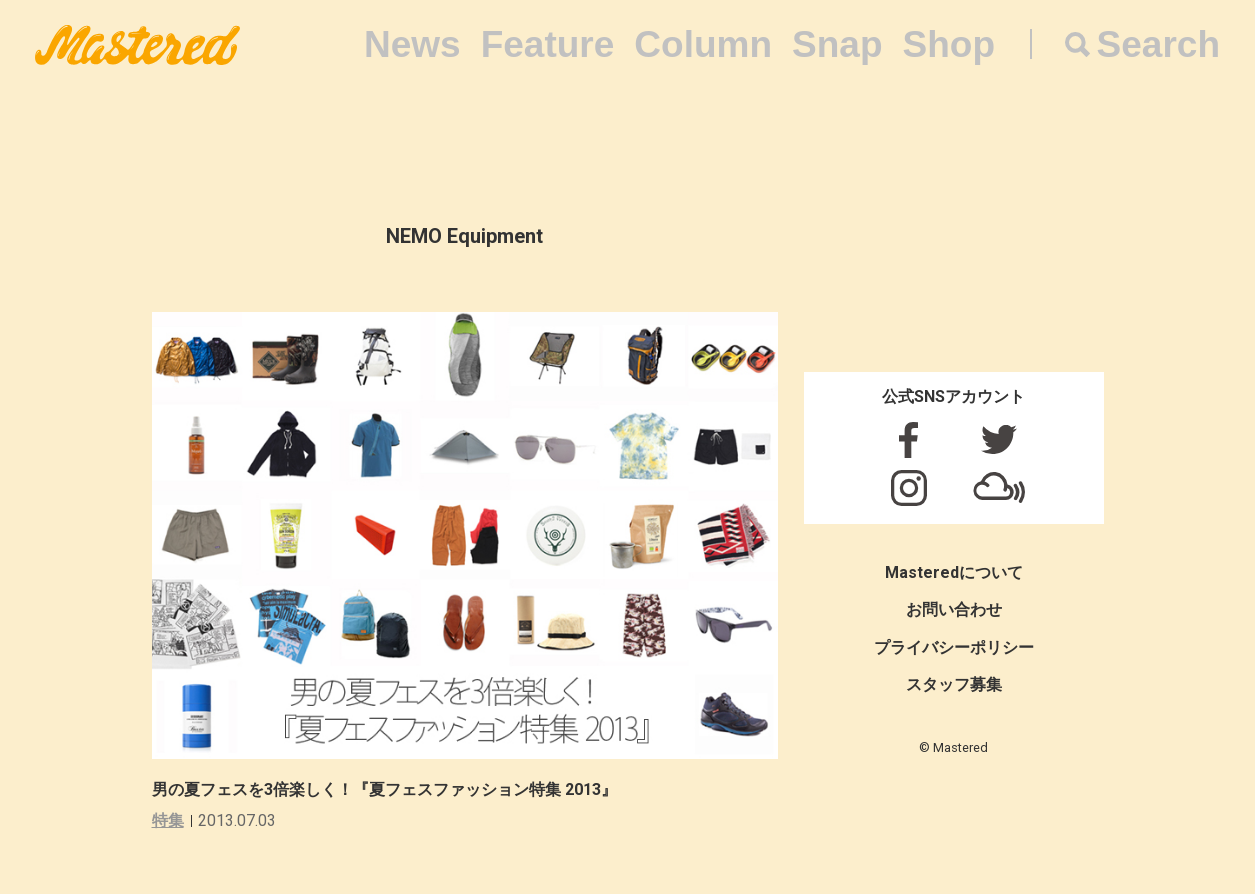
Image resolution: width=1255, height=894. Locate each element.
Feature (548, 44)
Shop (949, 44)
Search (1158, 44)
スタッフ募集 (954, 684)
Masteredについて (954, 572)
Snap (837, 44)
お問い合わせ (954, 609)
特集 (168, 820)
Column (703, 44)
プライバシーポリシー (954, 647)
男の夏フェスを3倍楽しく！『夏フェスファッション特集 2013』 (384, 789)
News (412, 44)
